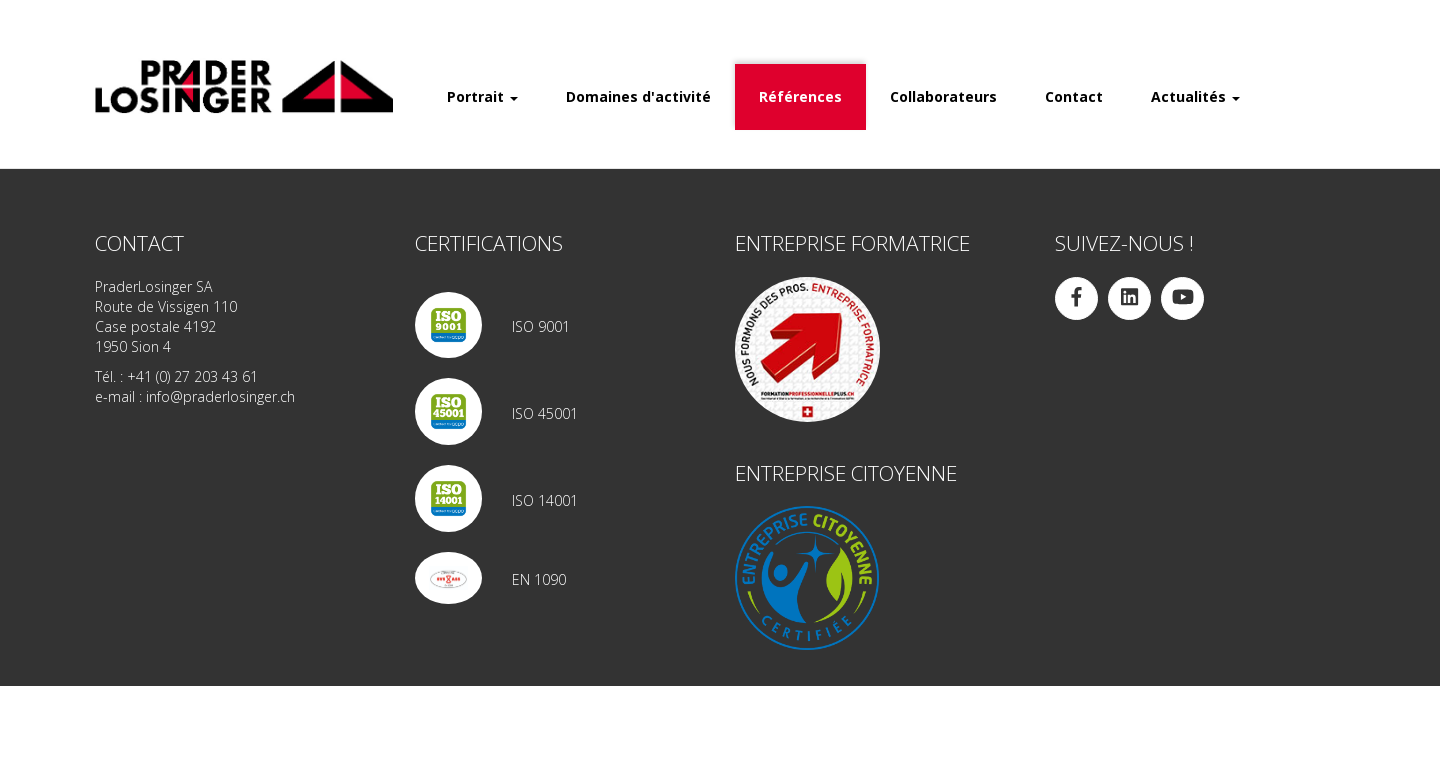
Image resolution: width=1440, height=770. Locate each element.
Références (800, 96)
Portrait (482, 96)
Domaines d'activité (638, 96)
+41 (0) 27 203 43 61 (192, 376)
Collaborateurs (943, 96)
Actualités (1195, 96)
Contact (1074, 96)
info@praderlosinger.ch (220, 396)
